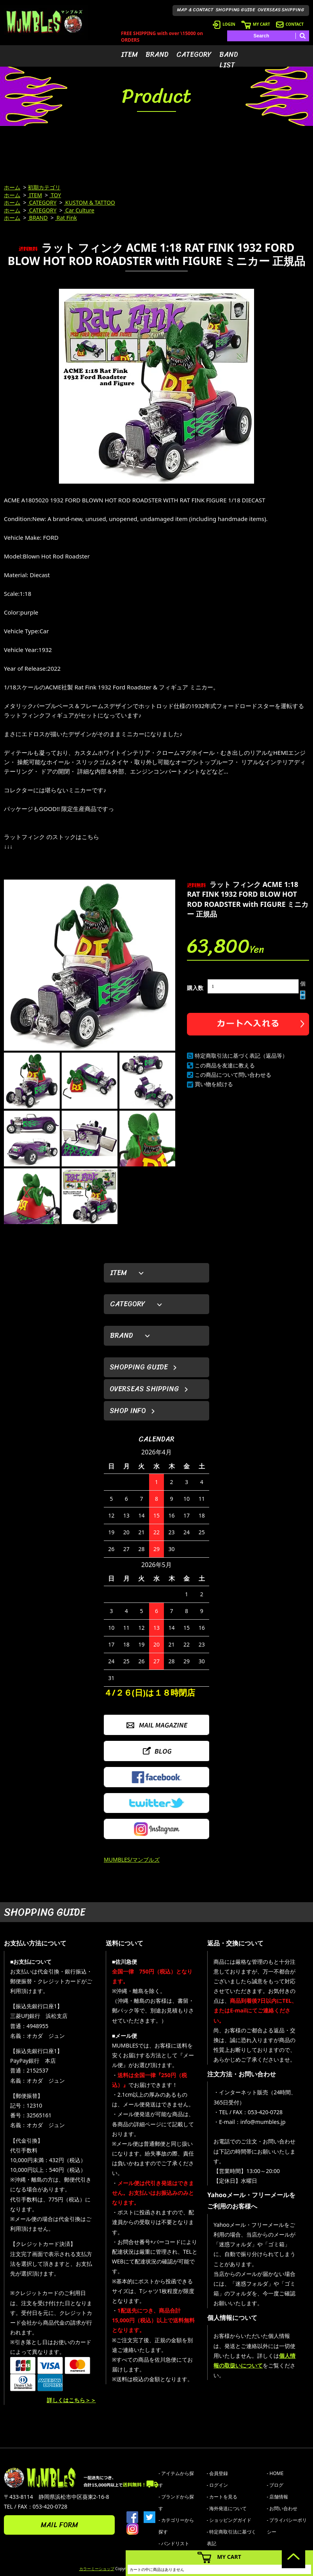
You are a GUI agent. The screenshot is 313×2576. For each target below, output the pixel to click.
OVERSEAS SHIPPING (281, 9)
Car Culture (79, 210)
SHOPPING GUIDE (235, 9)
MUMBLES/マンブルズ (132, 1859)
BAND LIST (228, 59)
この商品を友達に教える (225, 1065)
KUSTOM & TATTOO (89, 202)
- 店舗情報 (277, 2496)
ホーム (12, 187)
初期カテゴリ (44, 187)
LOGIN (224, 24)
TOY (55, 195)
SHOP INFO (128, 1411)
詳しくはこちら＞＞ (71, 2400)
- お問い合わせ (282, 2508)
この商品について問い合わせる (233, 1074)
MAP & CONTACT (195, 9)
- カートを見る (222, 2496)
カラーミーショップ (96, 2568)
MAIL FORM (59, 2525)
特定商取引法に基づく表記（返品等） (241, 1055)
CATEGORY (194, 54)
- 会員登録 (217, 2473)
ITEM (129, 54)
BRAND (157, 54)
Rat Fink (66, 217)
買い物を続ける (214, 1084)
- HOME (275, 2473)
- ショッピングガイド (229, 2520)
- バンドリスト (173, 2543)
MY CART (255, 24)
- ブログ (275, 2485)
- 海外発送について (227, 2508)
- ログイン (217, 2485)
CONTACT (290, 24)
